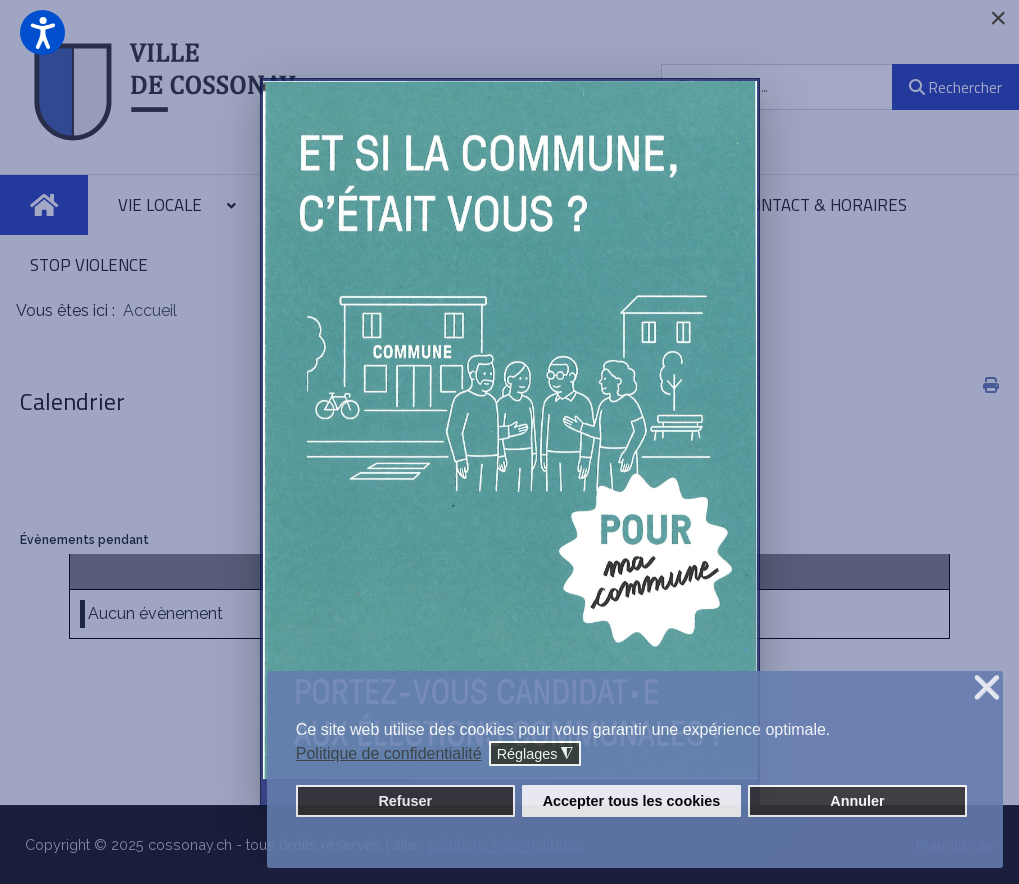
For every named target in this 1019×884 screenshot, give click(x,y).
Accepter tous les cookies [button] (632, 801)
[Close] (998, 18)
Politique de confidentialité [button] (389, 753)
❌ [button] (987, 688)
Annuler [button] (857, 801)
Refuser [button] (405, 801)
